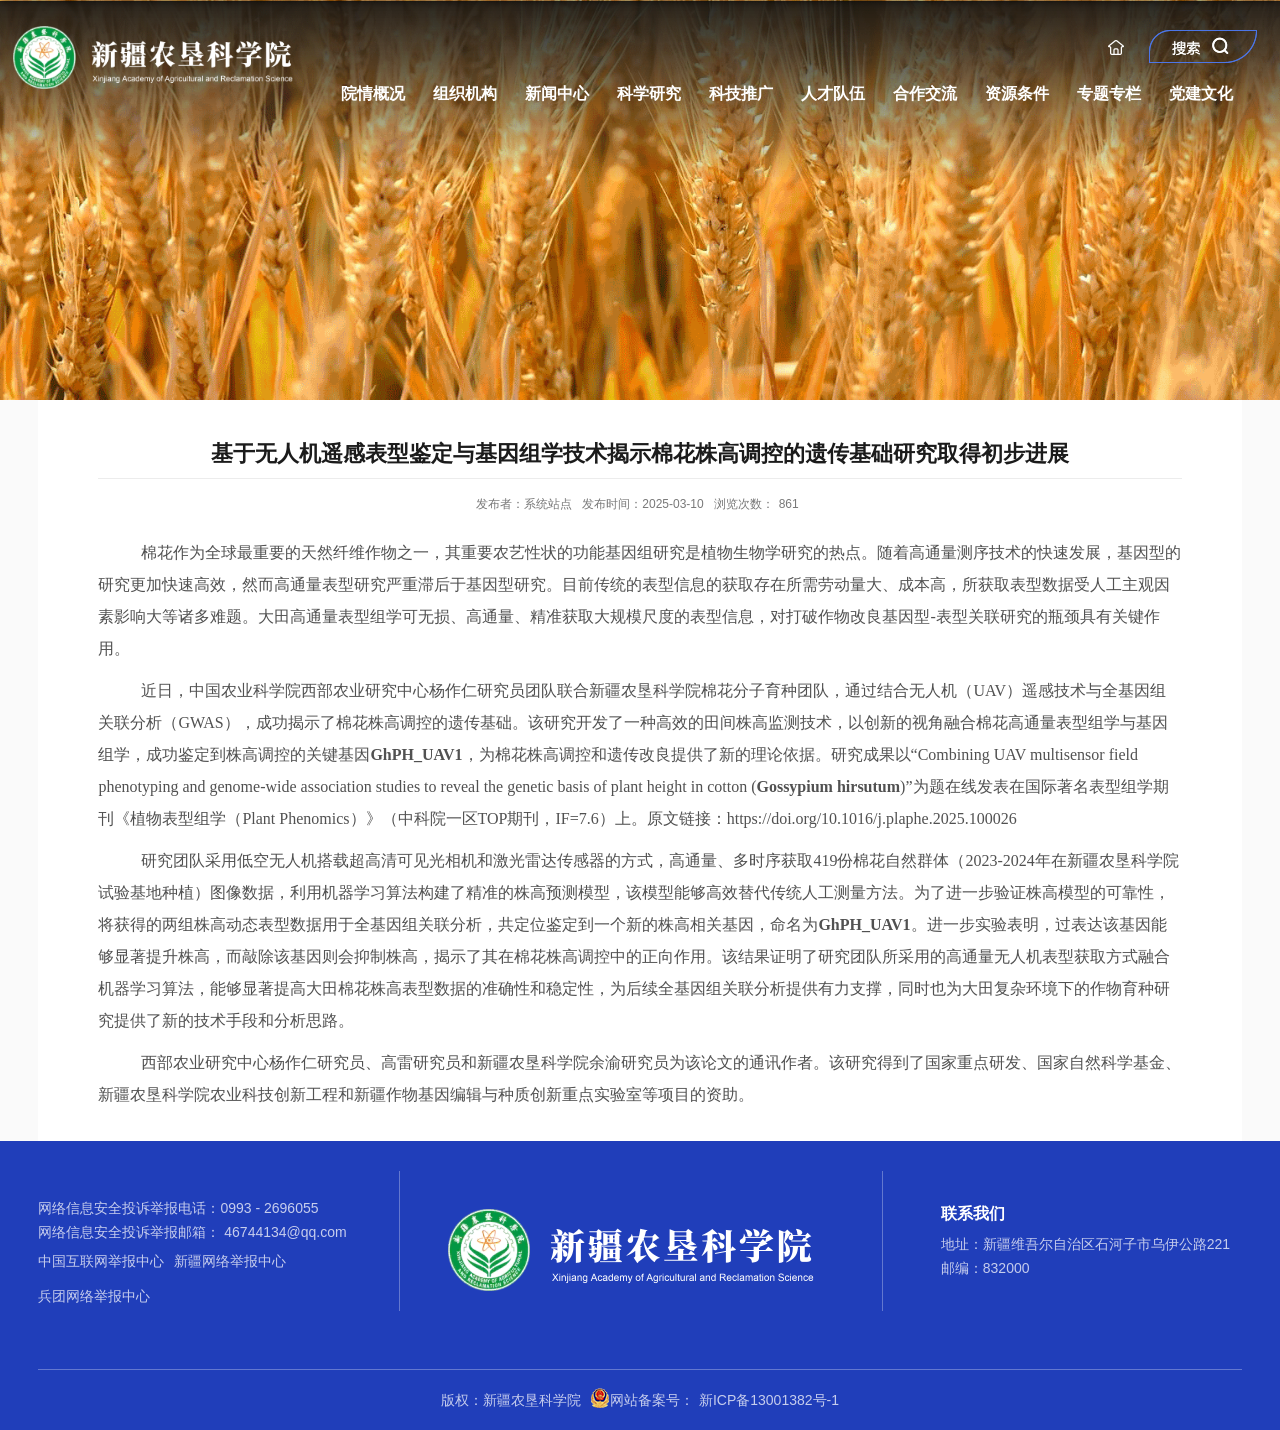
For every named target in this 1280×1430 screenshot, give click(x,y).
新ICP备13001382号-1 (769, 1400)
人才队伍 (833, 93)
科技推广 (741, 93)
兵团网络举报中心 (94, 1296)
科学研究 (649, 93)
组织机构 (465, 93)
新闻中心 (557, 93)
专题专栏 (1109, 93)
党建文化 (1201, 93)
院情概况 (373, 93)
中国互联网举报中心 (101, 1261)
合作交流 (925, 93)
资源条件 (1017, 93)
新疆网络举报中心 (230, 1261)
